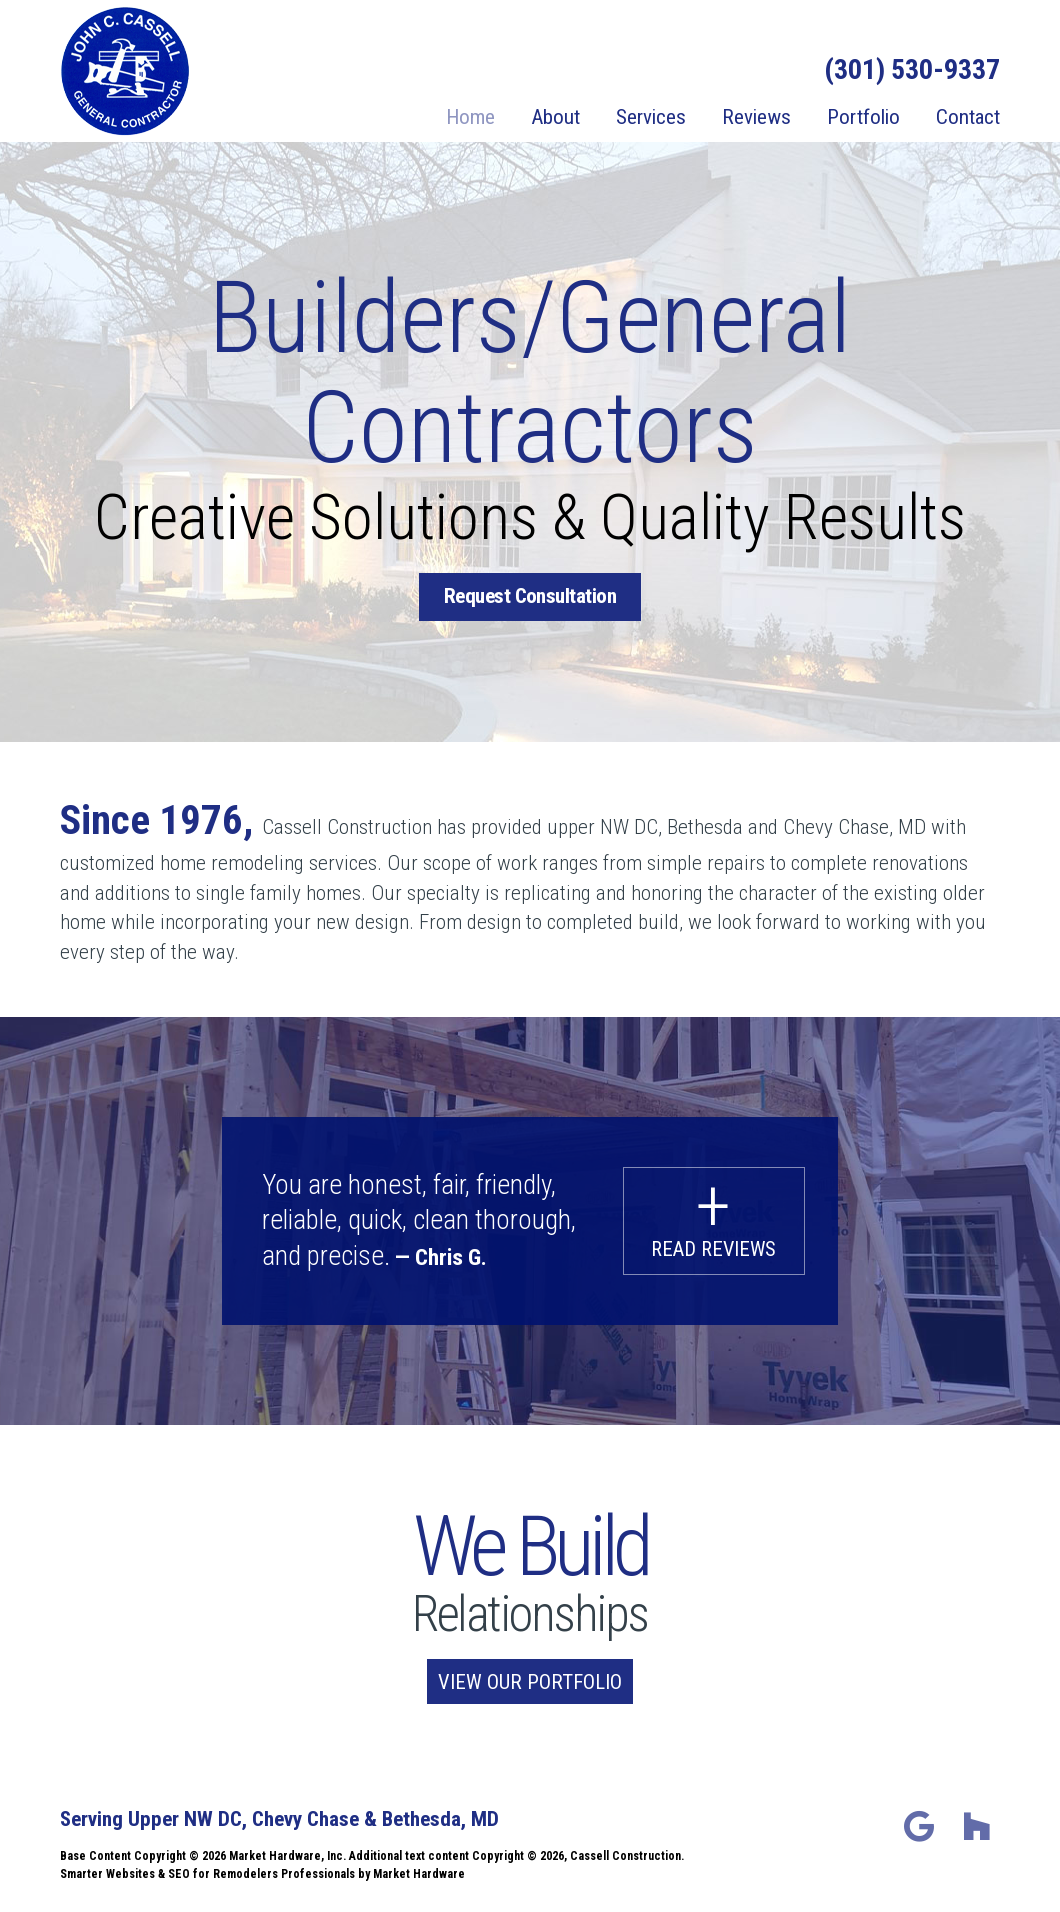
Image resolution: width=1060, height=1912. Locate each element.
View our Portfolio (529, 1680)
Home (470, 117)
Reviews (756, 117)
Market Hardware (419, 1873)
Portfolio (863, 117)
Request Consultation (530, 596)
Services (651, 117)
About (555, 117)
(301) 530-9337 (912, 70)
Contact (968, 117)
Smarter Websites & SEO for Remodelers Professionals (207, 1873)
